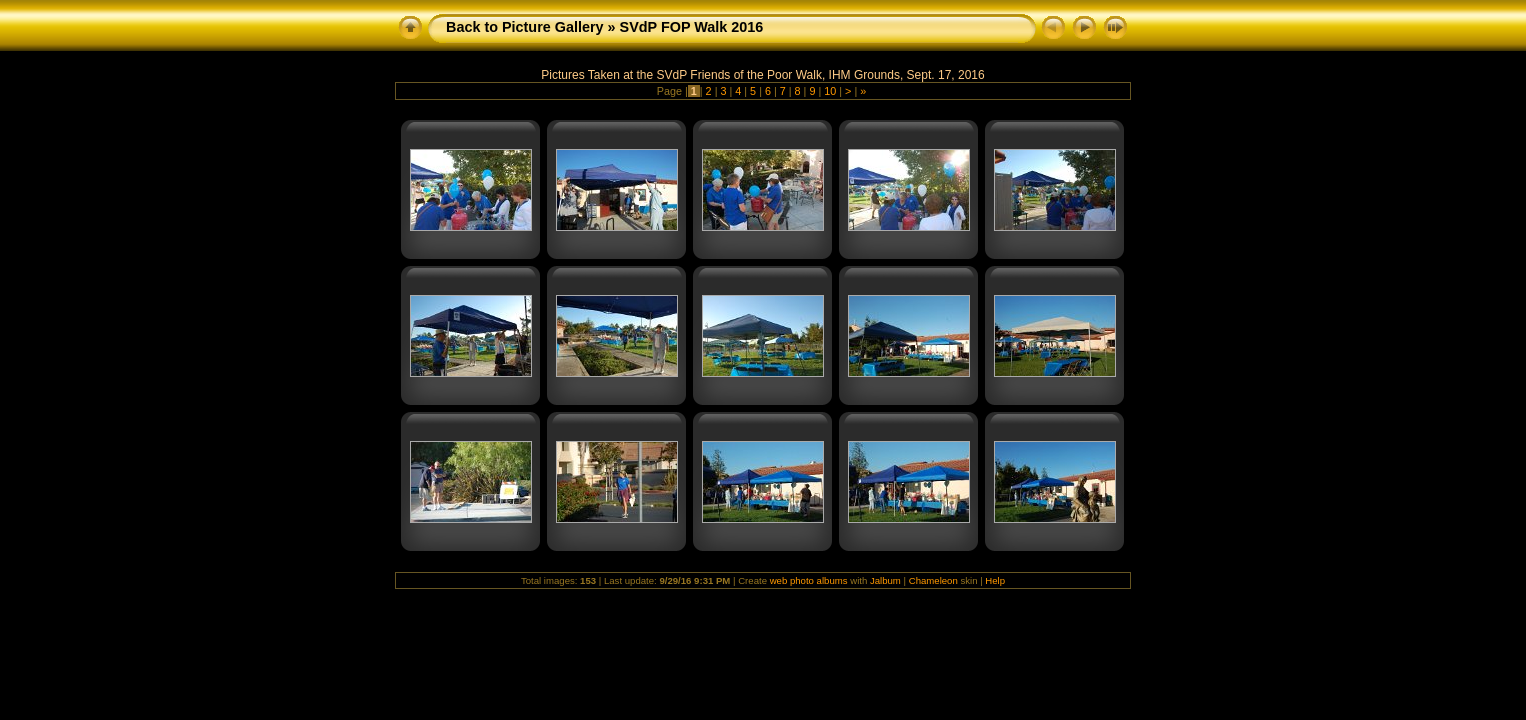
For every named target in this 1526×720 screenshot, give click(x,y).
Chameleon (933, 580)
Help (995, 580)
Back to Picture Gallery (525, 27)
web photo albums (809, 580)
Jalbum (885, 580)
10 (830, 91)
